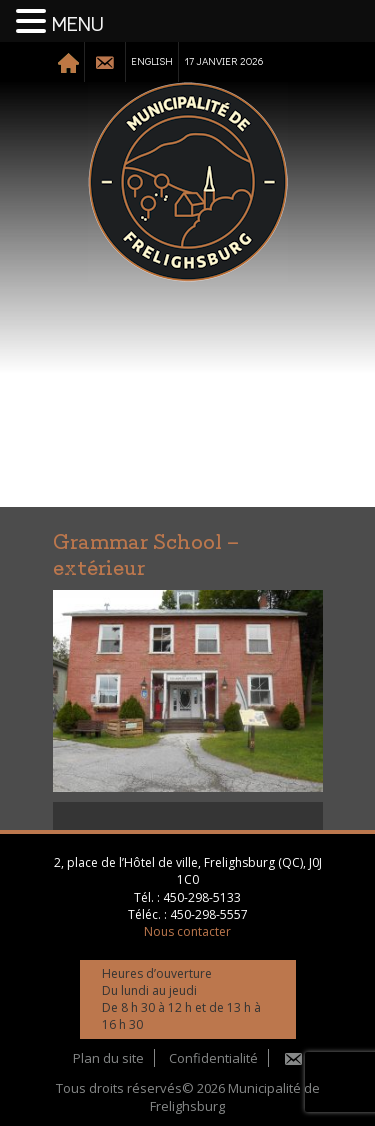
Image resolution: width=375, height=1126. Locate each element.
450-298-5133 (202, 897)
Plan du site (108, 1058)
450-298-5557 (209, 914)
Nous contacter (187, 931)
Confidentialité (213, 1058)
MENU (78, 25)
